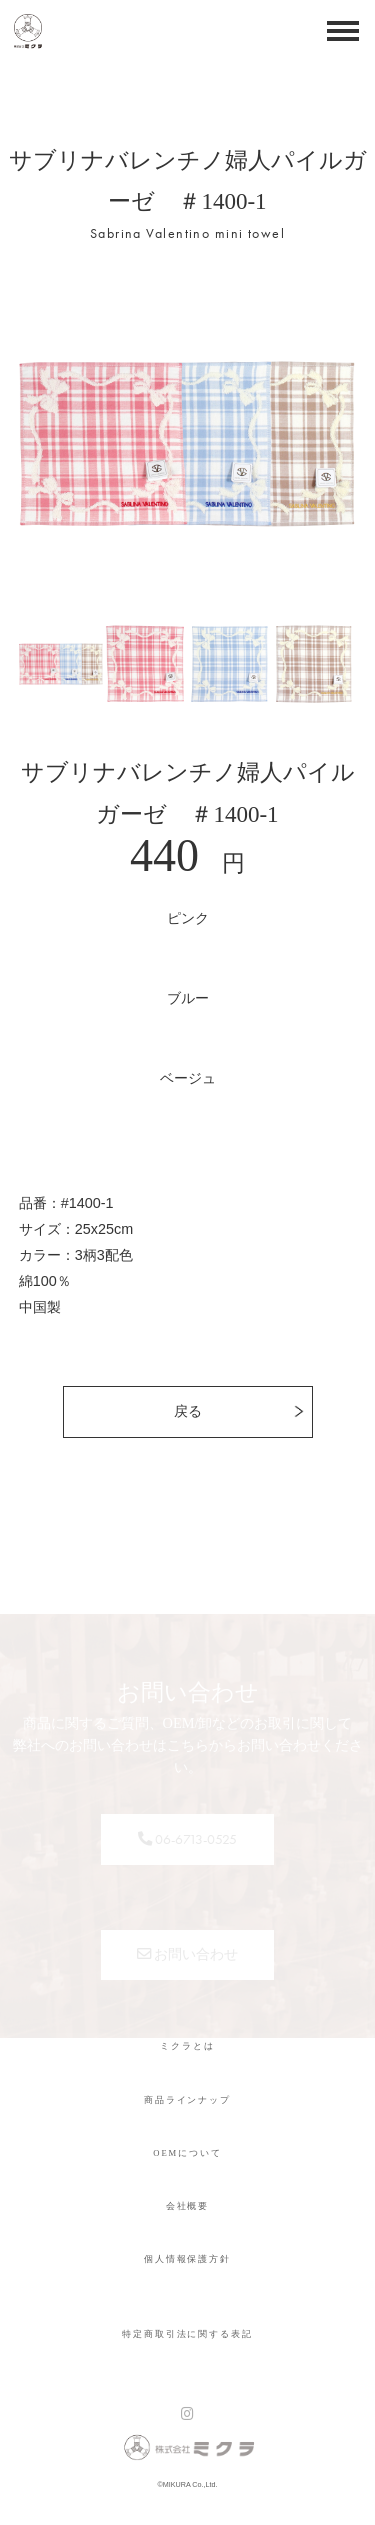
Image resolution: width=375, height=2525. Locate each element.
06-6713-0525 (187, 1839)
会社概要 (188, 2206)
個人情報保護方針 (187, 2259)
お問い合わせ (188, 1954)
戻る (188, 1411)
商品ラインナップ (187, 2100)
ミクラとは (187, 2046)
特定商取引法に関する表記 (187, 2334)
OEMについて (187, 2153)
